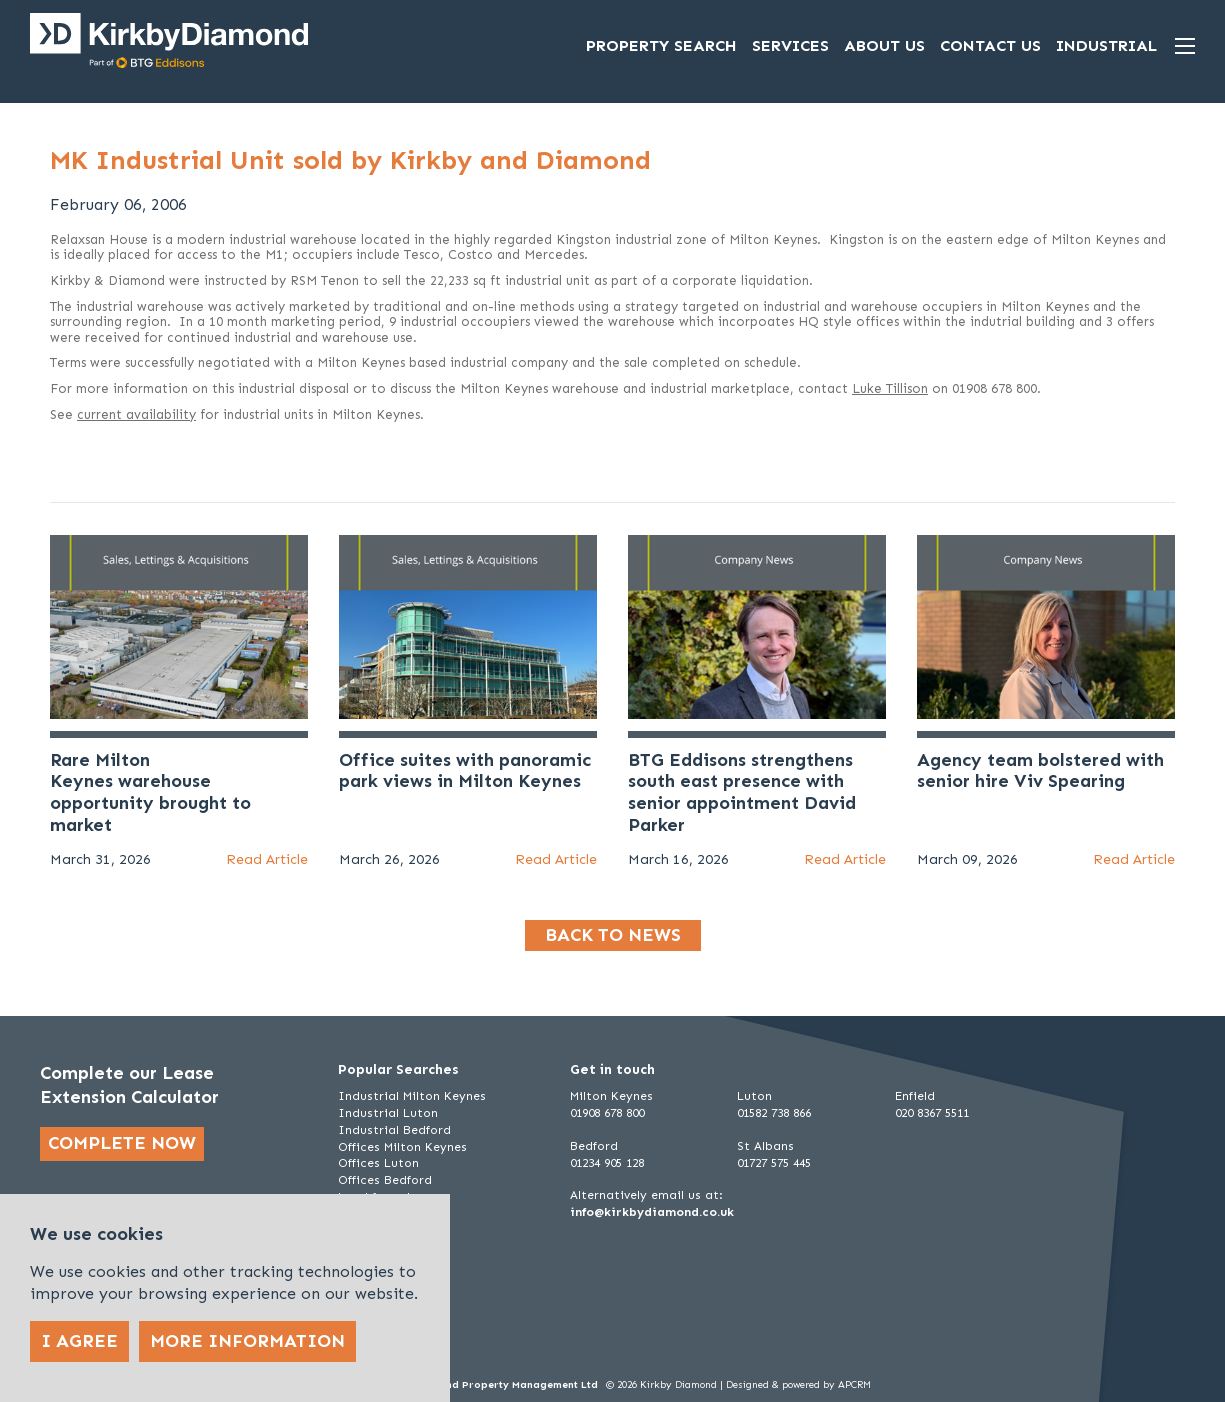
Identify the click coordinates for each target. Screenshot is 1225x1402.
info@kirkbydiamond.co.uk (652, 1212)
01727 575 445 (774, 1163)
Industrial (1106, 45)
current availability (136, 414)
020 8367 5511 (932, 1113)
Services (790, 45)
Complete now (122, 1143)
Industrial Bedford (394, 1130)
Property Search (661, 45)
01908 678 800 (607, 1113)
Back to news (613, 935)
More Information (247, 1341)
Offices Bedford (385, 1180)
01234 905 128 (607, 1163)
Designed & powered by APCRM (798, 1385)
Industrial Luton (388, 1113)
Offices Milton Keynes (402, 1147)
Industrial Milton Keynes (412, 1096)
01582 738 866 (774, 1113)
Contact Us (990, 45)
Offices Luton (378, 1163)
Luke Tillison (890, 388)
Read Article (267, 859)
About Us (884, 45)
